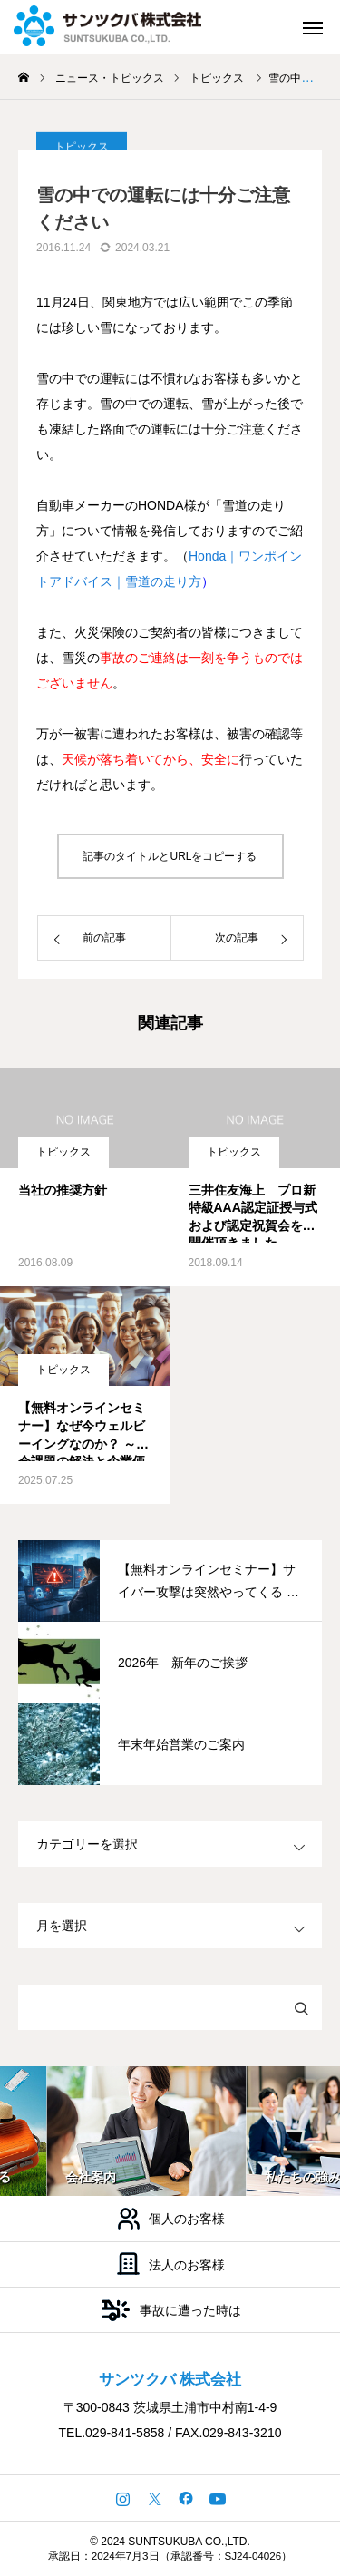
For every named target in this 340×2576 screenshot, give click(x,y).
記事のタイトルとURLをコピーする (170, 856)
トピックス (63, 1152)
